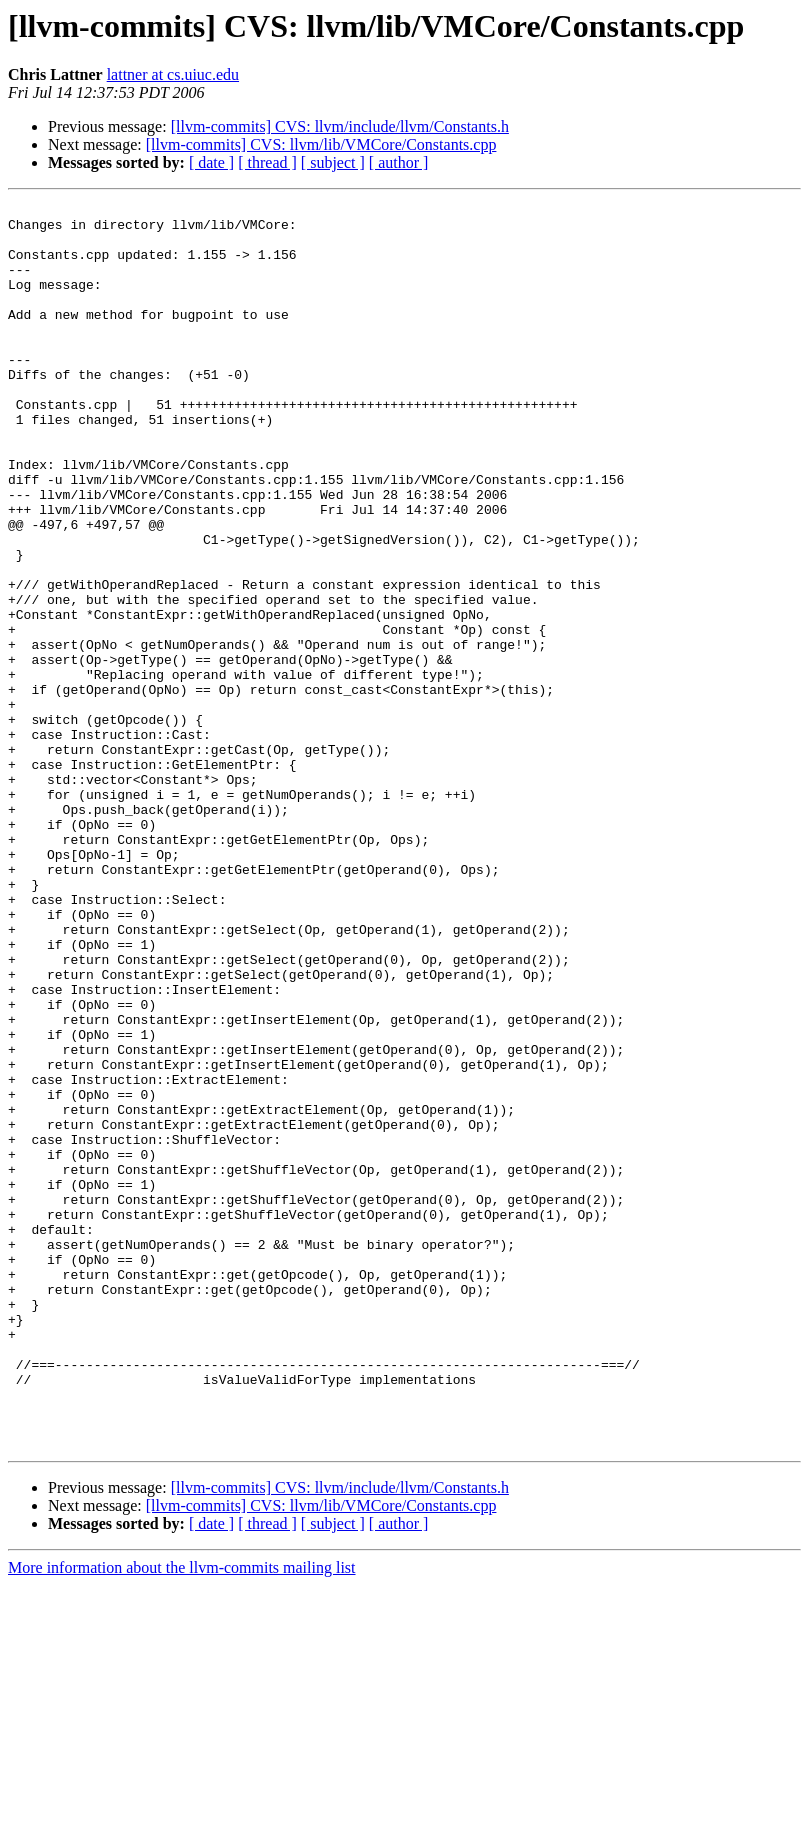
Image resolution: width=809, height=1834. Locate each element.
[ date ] (211, 162)
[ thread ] (267, 162)
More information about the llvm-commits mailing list (182, 1816)
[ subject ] (333, 162)
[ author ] (399, 162)
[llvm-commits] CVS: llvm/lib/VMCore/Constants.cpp (321, 144)
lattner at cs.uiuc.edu (173, 74)
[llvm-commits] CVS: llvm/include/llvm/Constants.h (340, 126)
